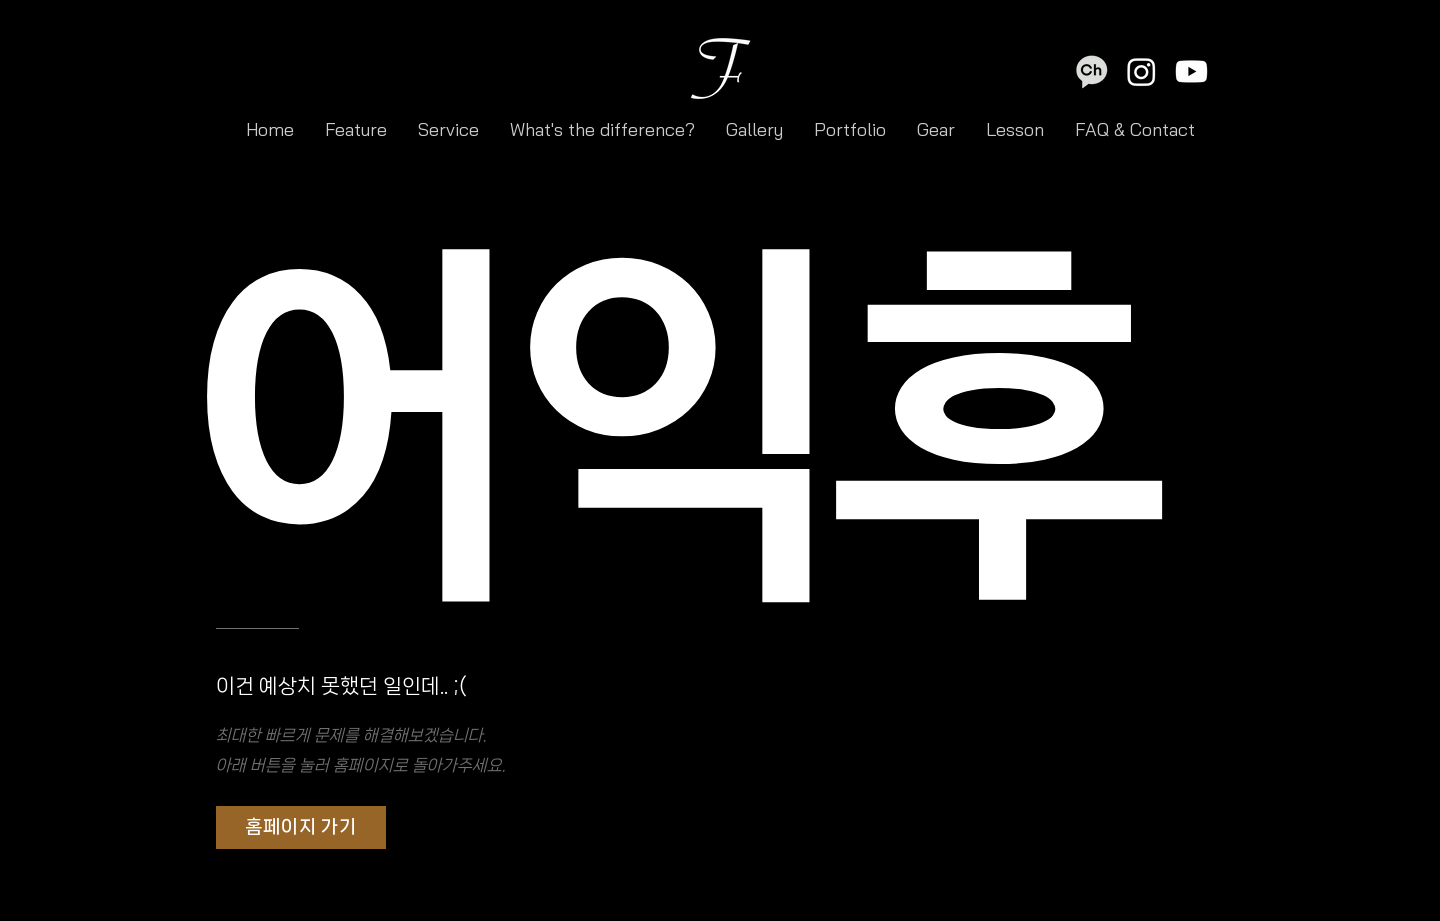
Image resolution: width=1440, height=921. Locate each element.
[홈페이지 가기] (301, 827)
